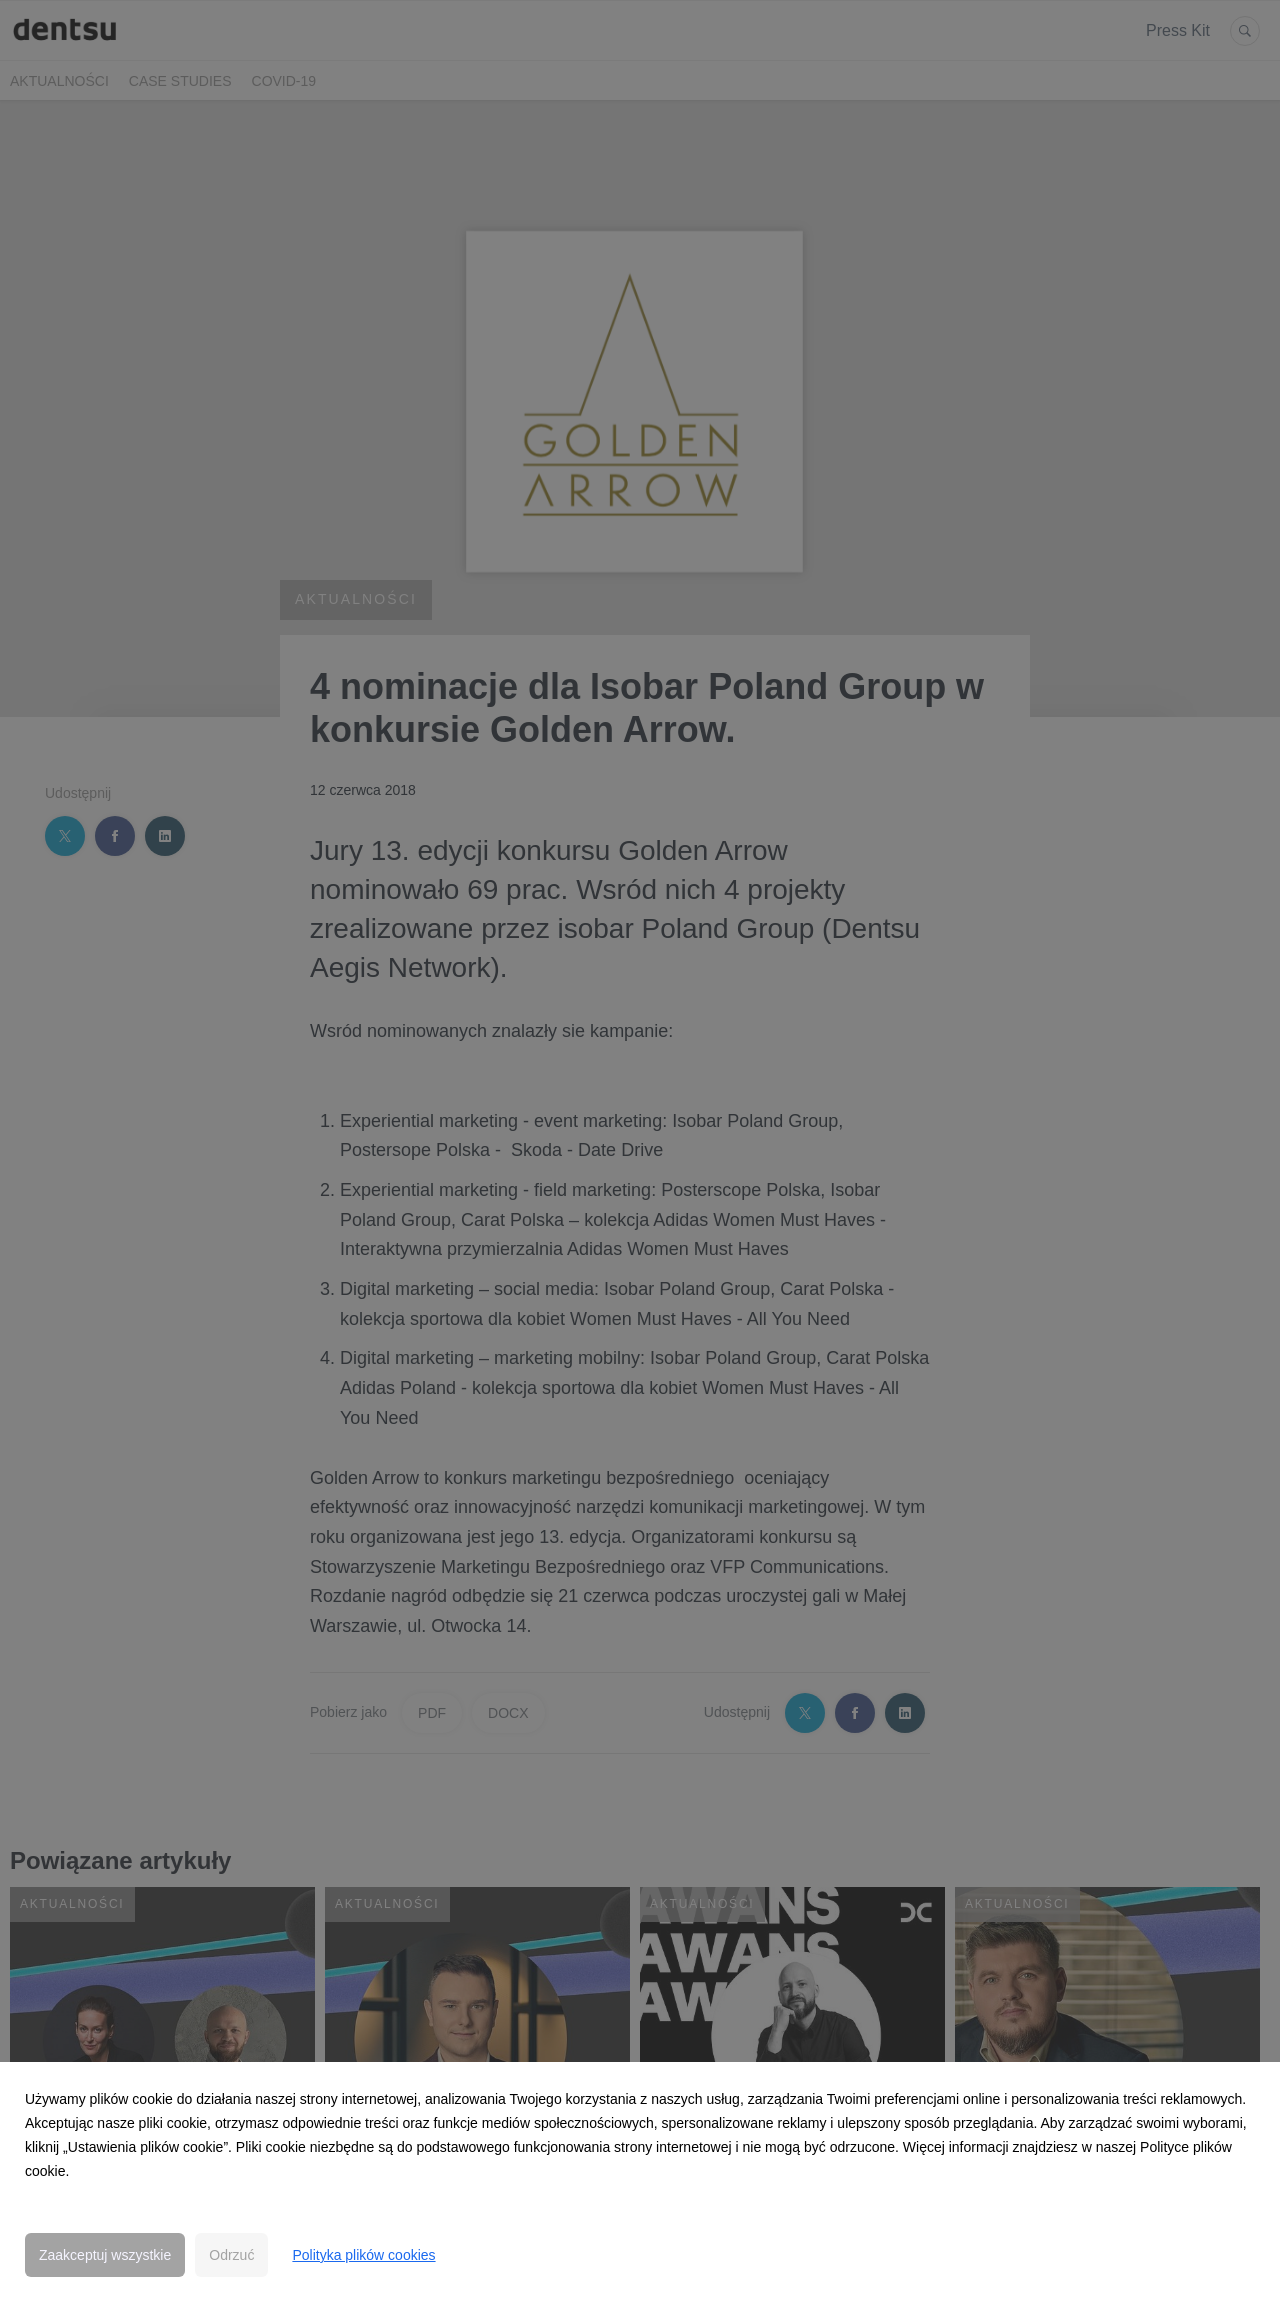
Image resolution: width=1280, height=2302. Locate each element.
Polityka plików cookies (363, 2255)
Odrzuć (231, 2255)
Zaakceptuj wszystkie (105, 2255)
